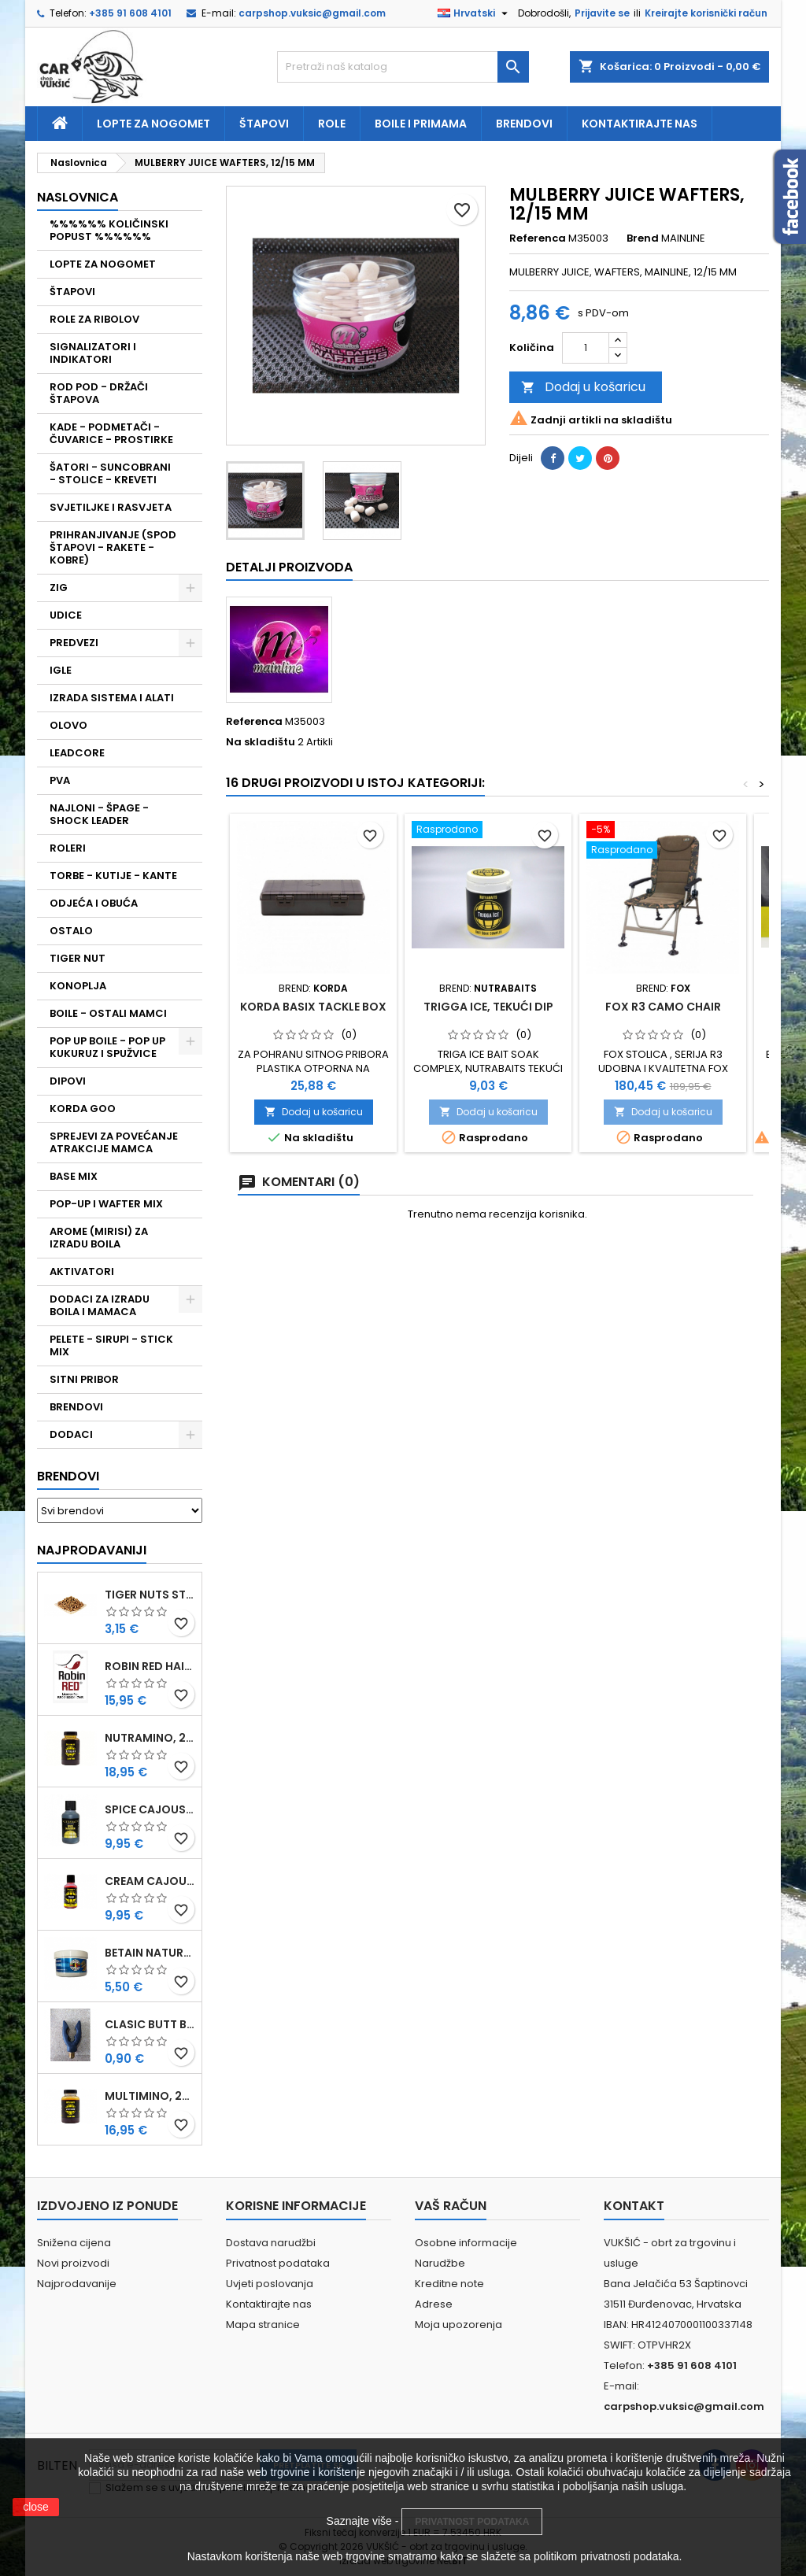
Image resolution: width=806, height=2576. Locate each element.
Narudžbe (440, 2263)
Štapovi (264, 123)
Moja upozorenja (458, 2324)
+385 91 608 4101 (130, 13)
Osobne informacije (466, 2242)
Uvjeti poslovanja (269, 2283)
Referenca (537, 238)
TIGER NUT (77, 958)
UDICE (66, 615)
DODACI (71, 1434)
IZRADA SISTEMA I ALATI (112, 697)
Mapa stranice (263, 2324)
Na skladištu (260, 742)
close (36, 2506)
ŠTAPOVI (72, 291)
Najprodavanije (76, 2283)
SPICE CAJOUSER (150, 1809)
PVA (60, 780)
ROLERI (68, 848)
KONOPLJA (78, 985)
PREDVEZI (74, 642)
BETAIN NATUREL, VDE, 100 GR (150, 1952)
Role (332, 123)
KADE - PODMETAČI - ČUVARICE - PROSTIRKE (111, 433)
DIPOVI (68, 1081)
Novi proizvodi (73, 2263)
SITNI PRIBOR (84, 1379)
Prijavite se (602, 13)
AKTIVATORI (82, 1271)
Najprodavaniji (91, 1550)
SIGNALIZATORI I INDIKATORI (93, 353)
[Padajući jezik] (475, 13)
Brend (643, 238)
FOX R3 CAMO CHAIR (663, 1007)
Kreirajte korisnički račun (706, 13)
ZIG (59, 587)
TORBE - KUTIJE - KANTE (113, 875)
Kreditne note (449, 2283)
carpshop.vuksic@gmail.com (312, 13)
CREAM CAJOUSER (150, 1881)
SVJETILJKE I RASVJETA (111, 507)
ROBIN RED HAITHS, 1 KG (150, 1666)
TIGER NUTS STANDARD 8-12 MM (150, 1594)
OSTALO (71, 930)
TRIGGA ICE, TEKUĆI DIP (488, 1007)
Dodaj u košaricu (583, 387)
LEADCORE (77, 752)
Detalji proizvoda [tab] (289, 567)
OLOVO (68, 725)
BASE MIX (74, 1176)
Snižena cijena (74, 2242)
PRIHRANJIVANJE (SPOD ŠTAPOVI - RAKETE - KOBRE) (113, 547)
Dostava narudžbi (271, 2242)
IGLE (61, 670)
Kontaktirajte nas (639, 123)
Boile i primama (421, 123)
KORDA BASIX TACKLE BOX (313, 1007)
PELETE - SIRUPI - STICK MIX (111, 1345)
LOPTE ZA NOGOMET (103, 264)
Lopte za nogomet (153, 123)
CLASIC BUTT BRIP (150, 2024)
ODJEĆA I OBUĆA (94, 903)
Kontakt (634, 2206)
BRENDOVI (76, 1406)
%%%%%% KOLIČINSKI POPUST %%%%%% (109, 230)
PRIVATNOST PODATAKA (472, 2521)
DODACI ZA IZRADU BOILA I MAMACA (100, 1305)
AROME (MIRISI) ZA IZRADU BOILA (99, 1237)
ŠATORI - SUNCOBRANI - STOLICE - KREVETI (110, 473)
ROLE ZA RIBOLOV (94, 319)
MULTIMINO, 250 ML (150, 2096)
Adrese (434, 2304)
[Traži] (403, 67)
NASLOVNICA (77, 197)
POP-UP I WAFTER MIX (106, 1203)
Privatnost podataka (278, 2263)
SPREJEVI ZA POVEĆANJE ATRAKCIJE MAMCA (114, 1142)
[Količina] (585, 348)
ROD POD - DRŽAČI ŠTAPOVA (99, 393)
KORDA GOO (83, 1108)
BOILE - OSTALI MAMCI (108, 1013)
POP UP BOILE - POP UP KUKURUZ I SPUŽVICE (107, 1047)
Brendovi (524, 123)
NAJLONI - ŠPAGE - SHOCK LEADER (99, 814)
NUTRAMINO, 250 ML (150, 1738)
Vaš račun (450, 2206)
